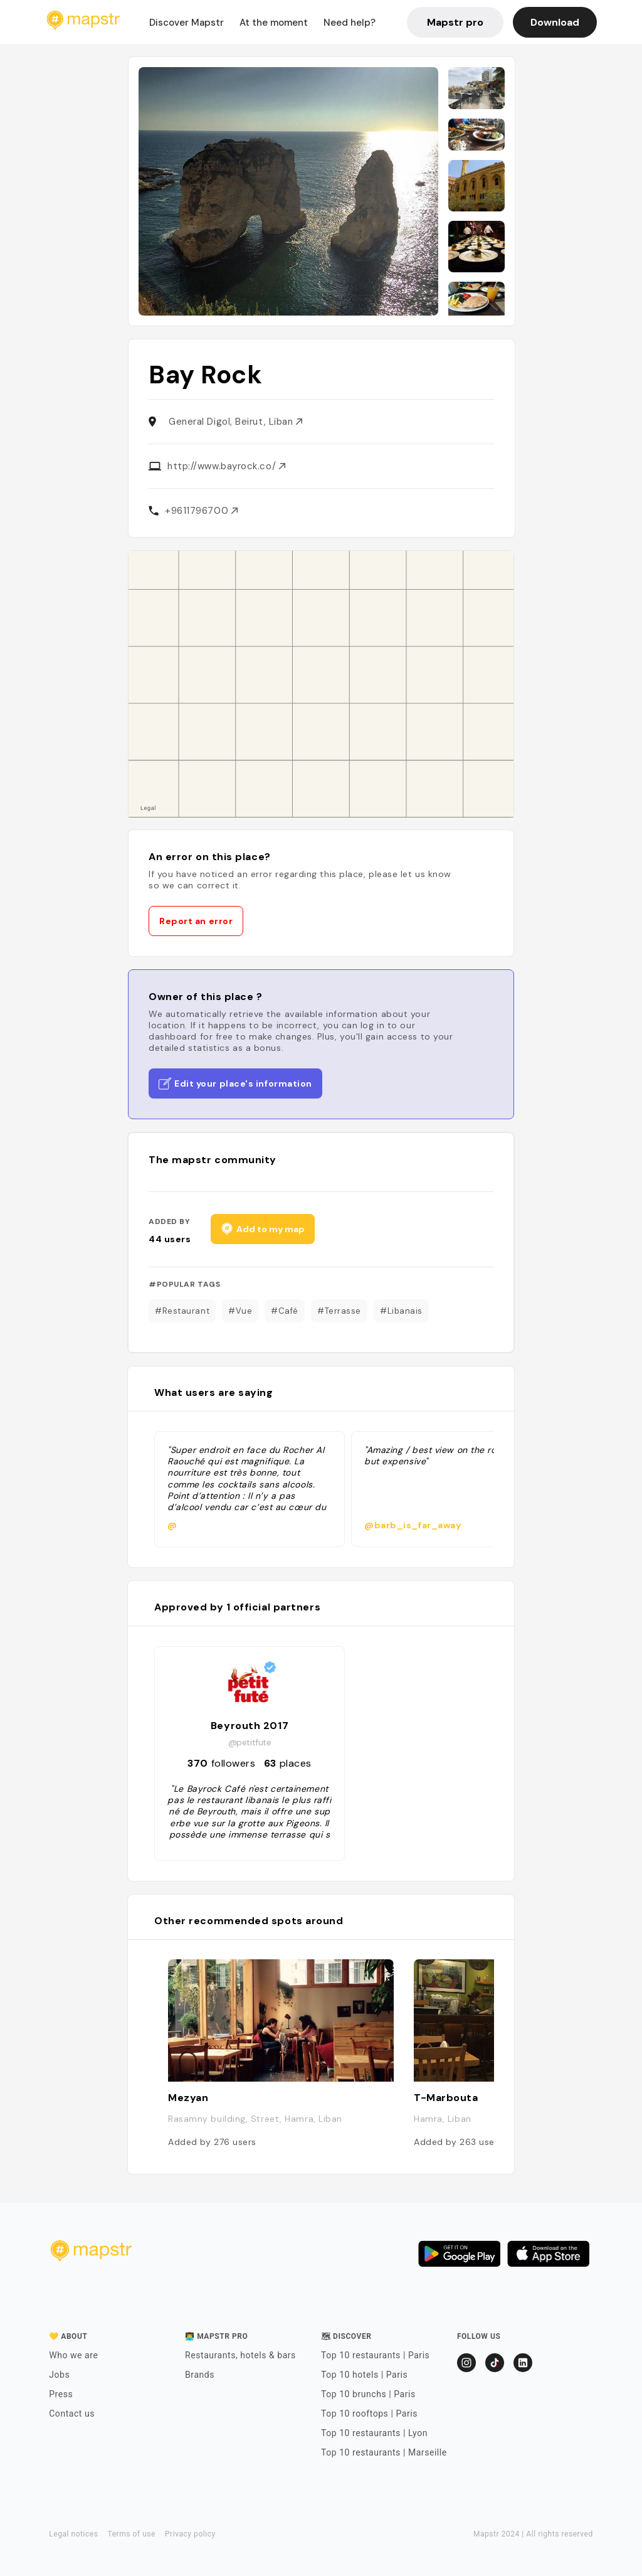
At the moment (273, 22)
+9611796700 (201, 510)
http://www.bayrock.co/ (226, 466)
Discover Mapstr (186, 22)
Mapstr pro (455, 22)
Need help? (350, 22)
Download (554, 22)
